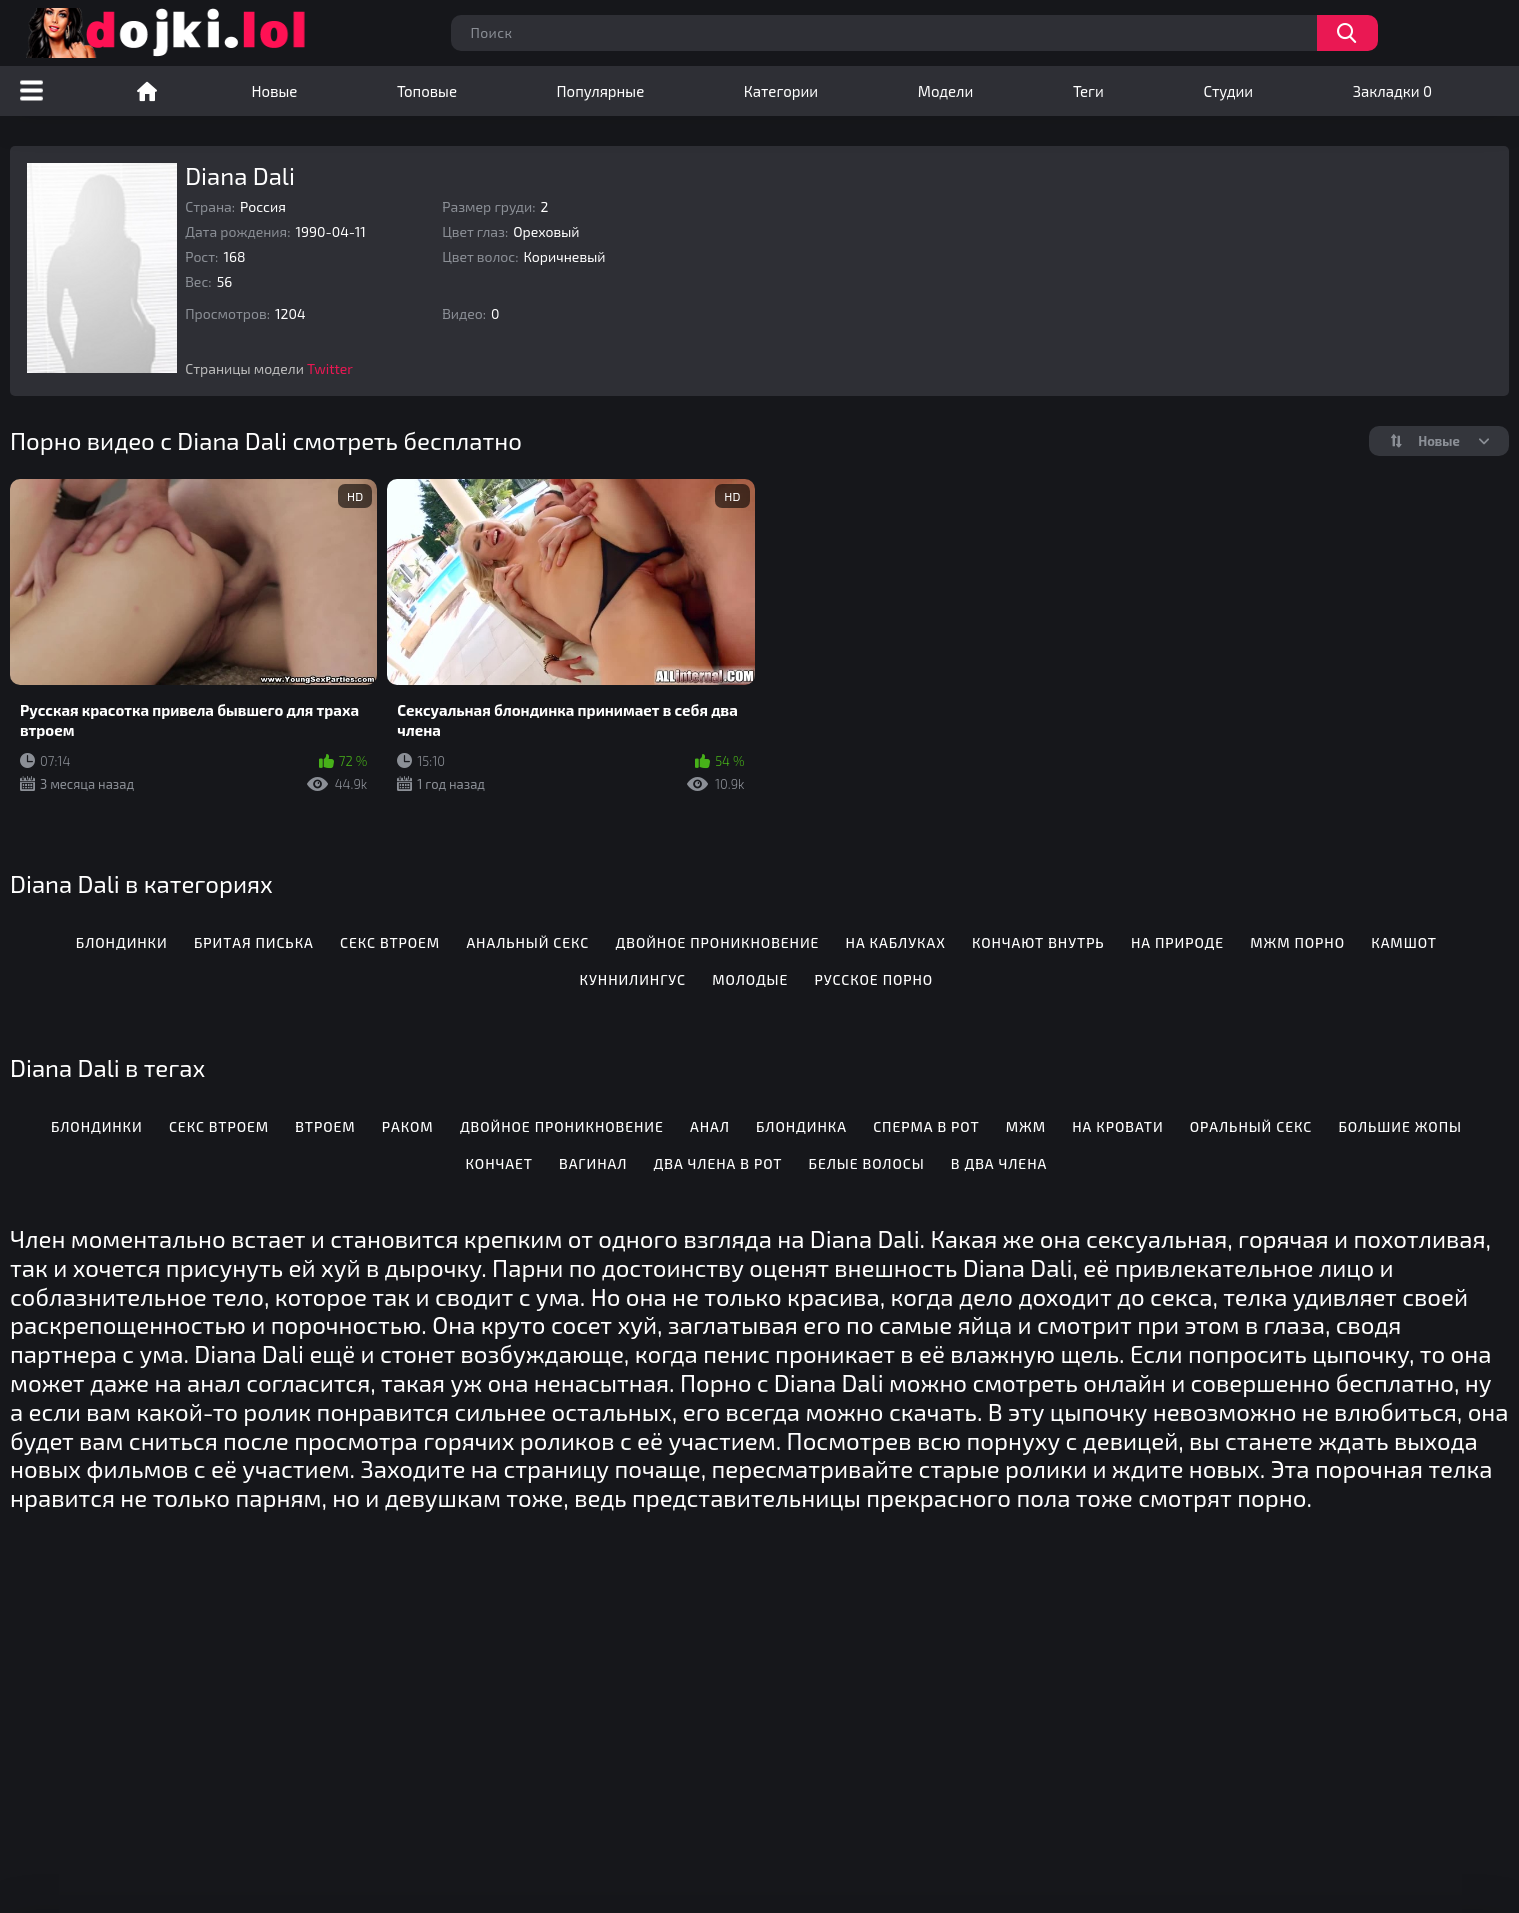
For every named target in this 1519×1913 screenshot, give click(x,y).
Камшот (1404, 942)
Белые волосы (867, 1163)
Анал (710, 1126)
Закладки (1392, 91)
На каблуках (896, 942)
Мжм (1026, 1126)
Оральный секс (1251, 1126)
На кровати (1117, 1126)
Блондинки (122, 942)
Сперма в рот (926, 1126)
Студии (1228, 91)
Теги (1088, 91)
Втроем (325, 1126)
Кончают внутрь (1038, 942)
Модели (946, 91)
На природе (1177, 942)
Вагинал (593, 1163)
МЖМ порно (1297, 942)
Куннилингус (633, 979)
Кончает (499, 1163)
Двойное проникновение (718, 942)
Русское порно (874, 979)
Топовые (427, 91)
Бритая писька (254, 942)
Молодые (750, 979)
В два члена (999, 1163)
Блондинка (801, 1126)
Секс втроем (390, 942)
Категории (781, 91)
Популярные (601, 91)
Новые (275, 91)
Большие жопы (1399, 1126)
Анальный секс (527, 942)
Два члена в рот (718, 1163)
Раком (408, 1126)
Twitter (330, 368)
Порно (147, 91)
